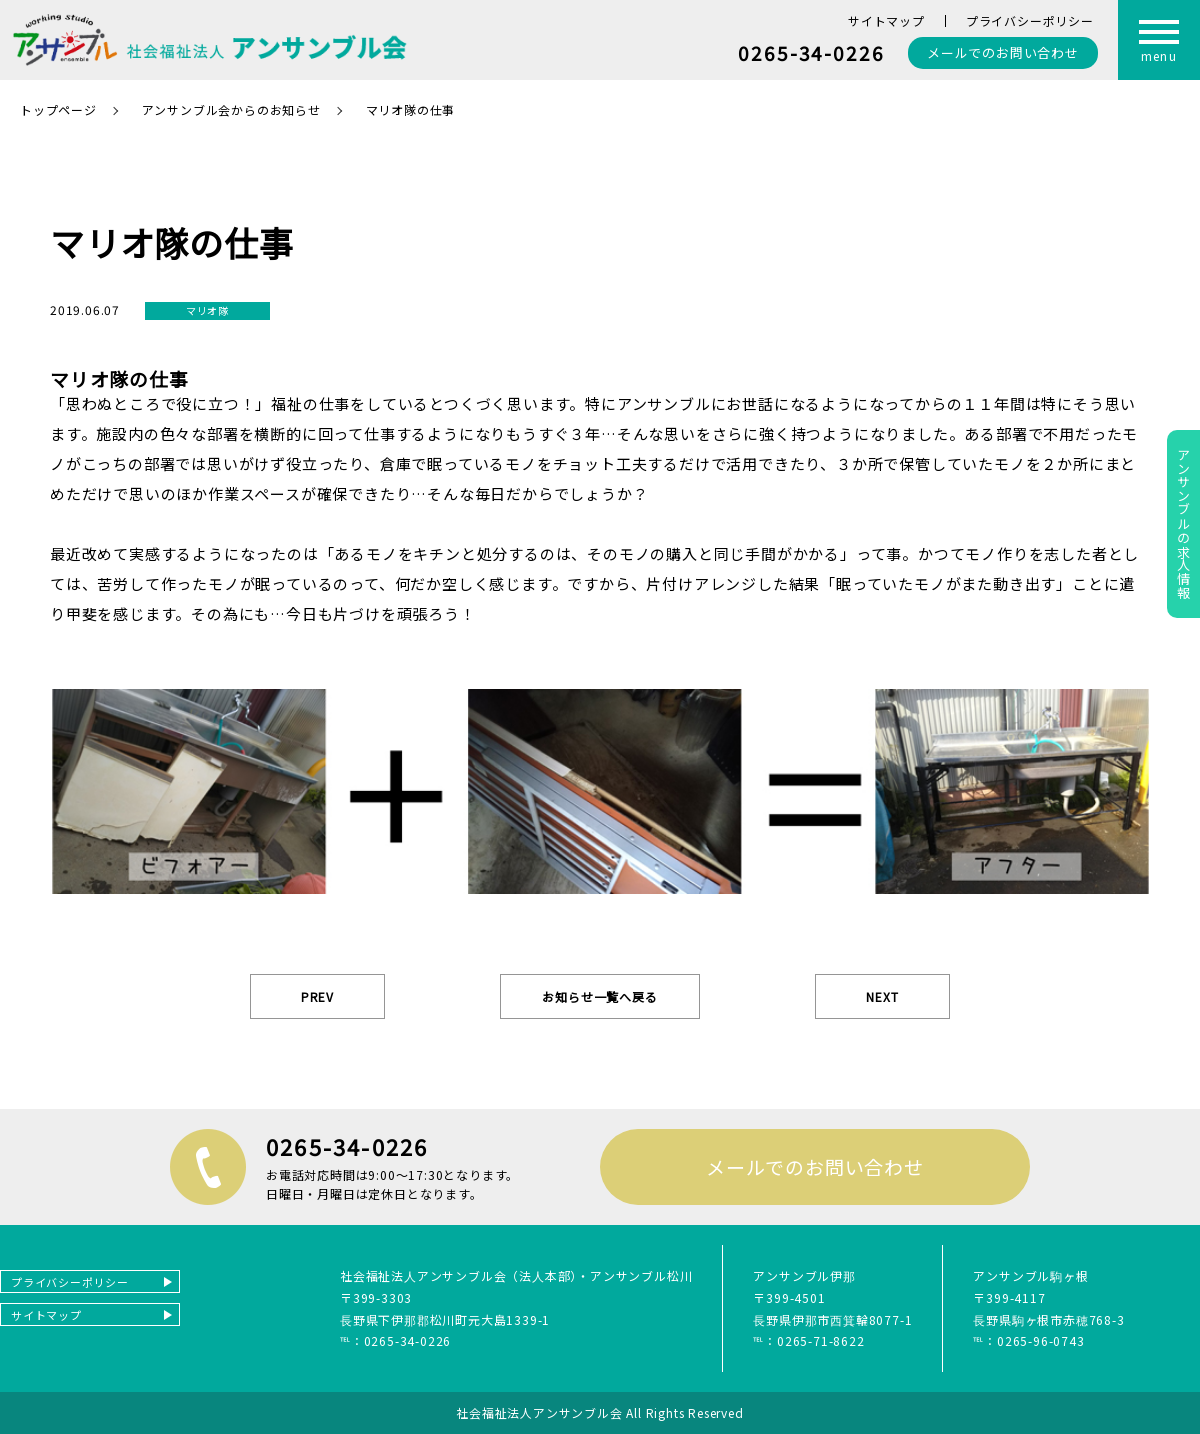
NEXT (882, 996)
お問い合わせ (1003, 52)
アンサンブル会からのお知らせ (231, 109)
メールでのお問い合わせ (815, 1166)
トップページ (58, 109)
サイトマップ (886, 20)
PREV (317, 996)
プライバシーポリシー (1030, 20)
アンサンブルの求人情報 (1183, 524)
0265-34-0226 (811, 52)
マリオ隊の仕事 (411, 109)
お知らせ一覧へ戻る (599, 996)
